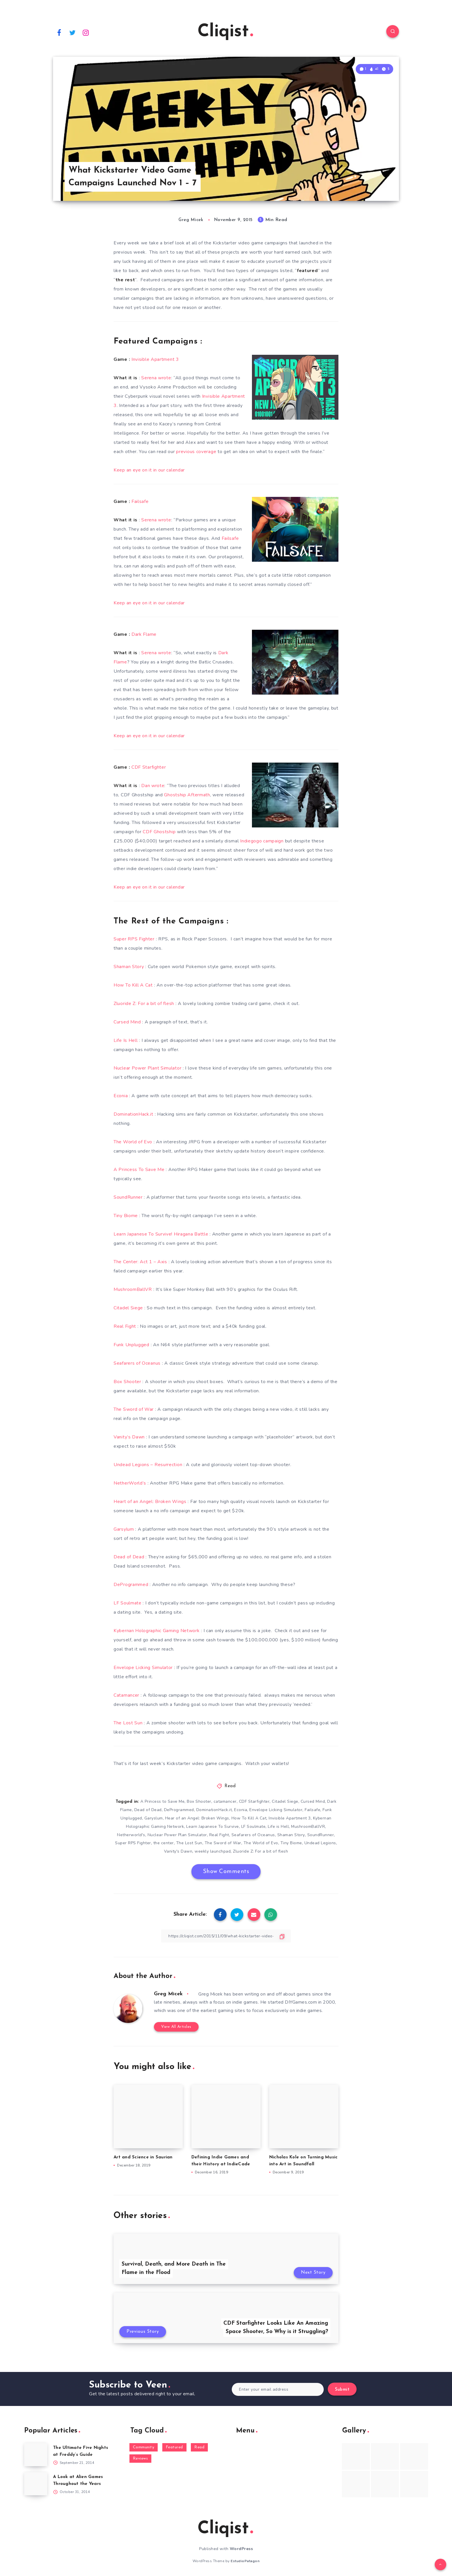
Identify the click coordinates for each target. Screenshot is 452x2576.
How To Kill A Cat (133, 985)
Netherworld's (131, 1835)
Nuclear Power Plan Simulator (177, 1835)
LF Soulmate (128, 1603)
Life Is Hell (126, 1040)
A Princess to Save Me (162, 1801)
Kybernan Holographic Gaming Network (157, 1631)
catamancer (225, 1801)
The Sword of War (134, 1409)
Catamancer (126, 1695)
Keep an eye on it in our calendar (149, 470)
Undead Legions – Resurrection (148, 1465)
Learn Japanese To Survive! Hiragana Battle (161, 1234)
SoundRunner (128, 1197)
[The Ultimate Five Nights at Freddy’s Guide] (35, 2454)
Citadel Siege (128, 1308)
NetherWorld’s (130, 1483)
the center (163, 1843)
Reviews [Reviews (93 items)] (140, 2458)
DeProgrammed (131, 1584)
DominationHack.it (133, 1114)
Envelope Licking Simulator (143, 1667)
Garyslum (153, 1818)
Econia (121, 1096)
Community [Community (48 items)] (144, 2447)
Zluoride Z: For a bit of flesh (144, 1003)
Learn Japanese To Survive (212, 1826)
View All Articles (176, 2027)
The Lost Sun (128, 1723)
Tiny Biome (126, 1215)
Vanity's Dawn (178, 1851)
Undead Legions (320, 1843)
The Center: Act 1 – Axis (140, 1262)
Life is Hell (278, 1826)
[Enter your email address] (278, 2389)
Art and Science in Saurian (143, 2157)
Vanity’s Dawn (129, 1437)
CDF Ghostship (159, 832)
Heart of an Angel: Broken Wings (150, 1501)
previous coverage (196, 451)
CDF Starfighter (148, 767)
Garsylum (124, 1529)
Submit (342, 2390)
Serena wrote (156, 378)
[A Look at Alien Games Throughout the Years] (35, 2483)
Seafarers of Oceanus (137, 1363)
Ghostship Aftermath (187, 795)
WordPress (241, 2549)
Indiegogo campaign (262, 841)
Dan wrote (152, 785)
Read (230, 1786)
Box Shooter (127, 1381)
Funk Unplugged (131, 1345)
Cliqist (225, 32)
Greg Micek (168, 1994)
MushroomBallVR (133, 1289)
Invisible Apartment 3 (155, 359)
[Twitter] (72, 32)
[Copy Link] (226, 1936)
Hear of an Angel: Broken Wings (197, 1818)
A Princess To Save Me (139, 1169)
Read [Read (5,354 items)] (199, 2447)
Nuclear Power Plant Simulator (147, 1068)
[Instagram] (85, 32)
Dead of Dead (129, 1557)
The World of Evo (133, 1142)
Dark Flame (144, 634)
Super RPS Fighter (134, 939)
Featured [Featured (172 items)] (174, 2447)
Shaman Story (129, 966)
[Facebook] (59, 32)
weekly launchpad (213, 1851)
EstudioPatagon (245, 2561)
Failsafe (140, 501)
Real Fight (125, 1326)
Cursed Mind (127, 1022)
